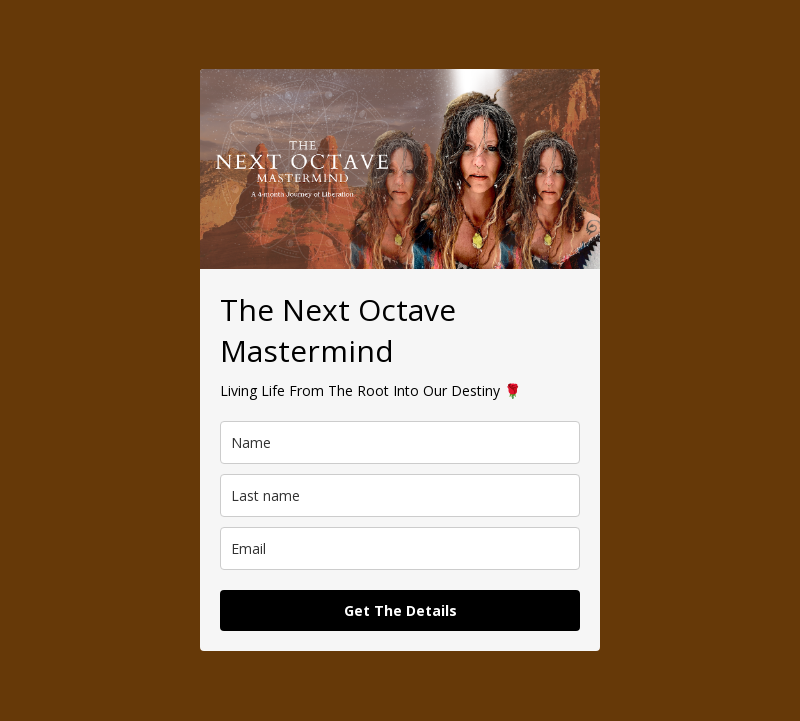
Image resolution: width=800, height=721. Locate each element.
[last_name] (400, 495)
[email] (400, 548)
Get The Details (400, 610)
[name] (400, 442)
